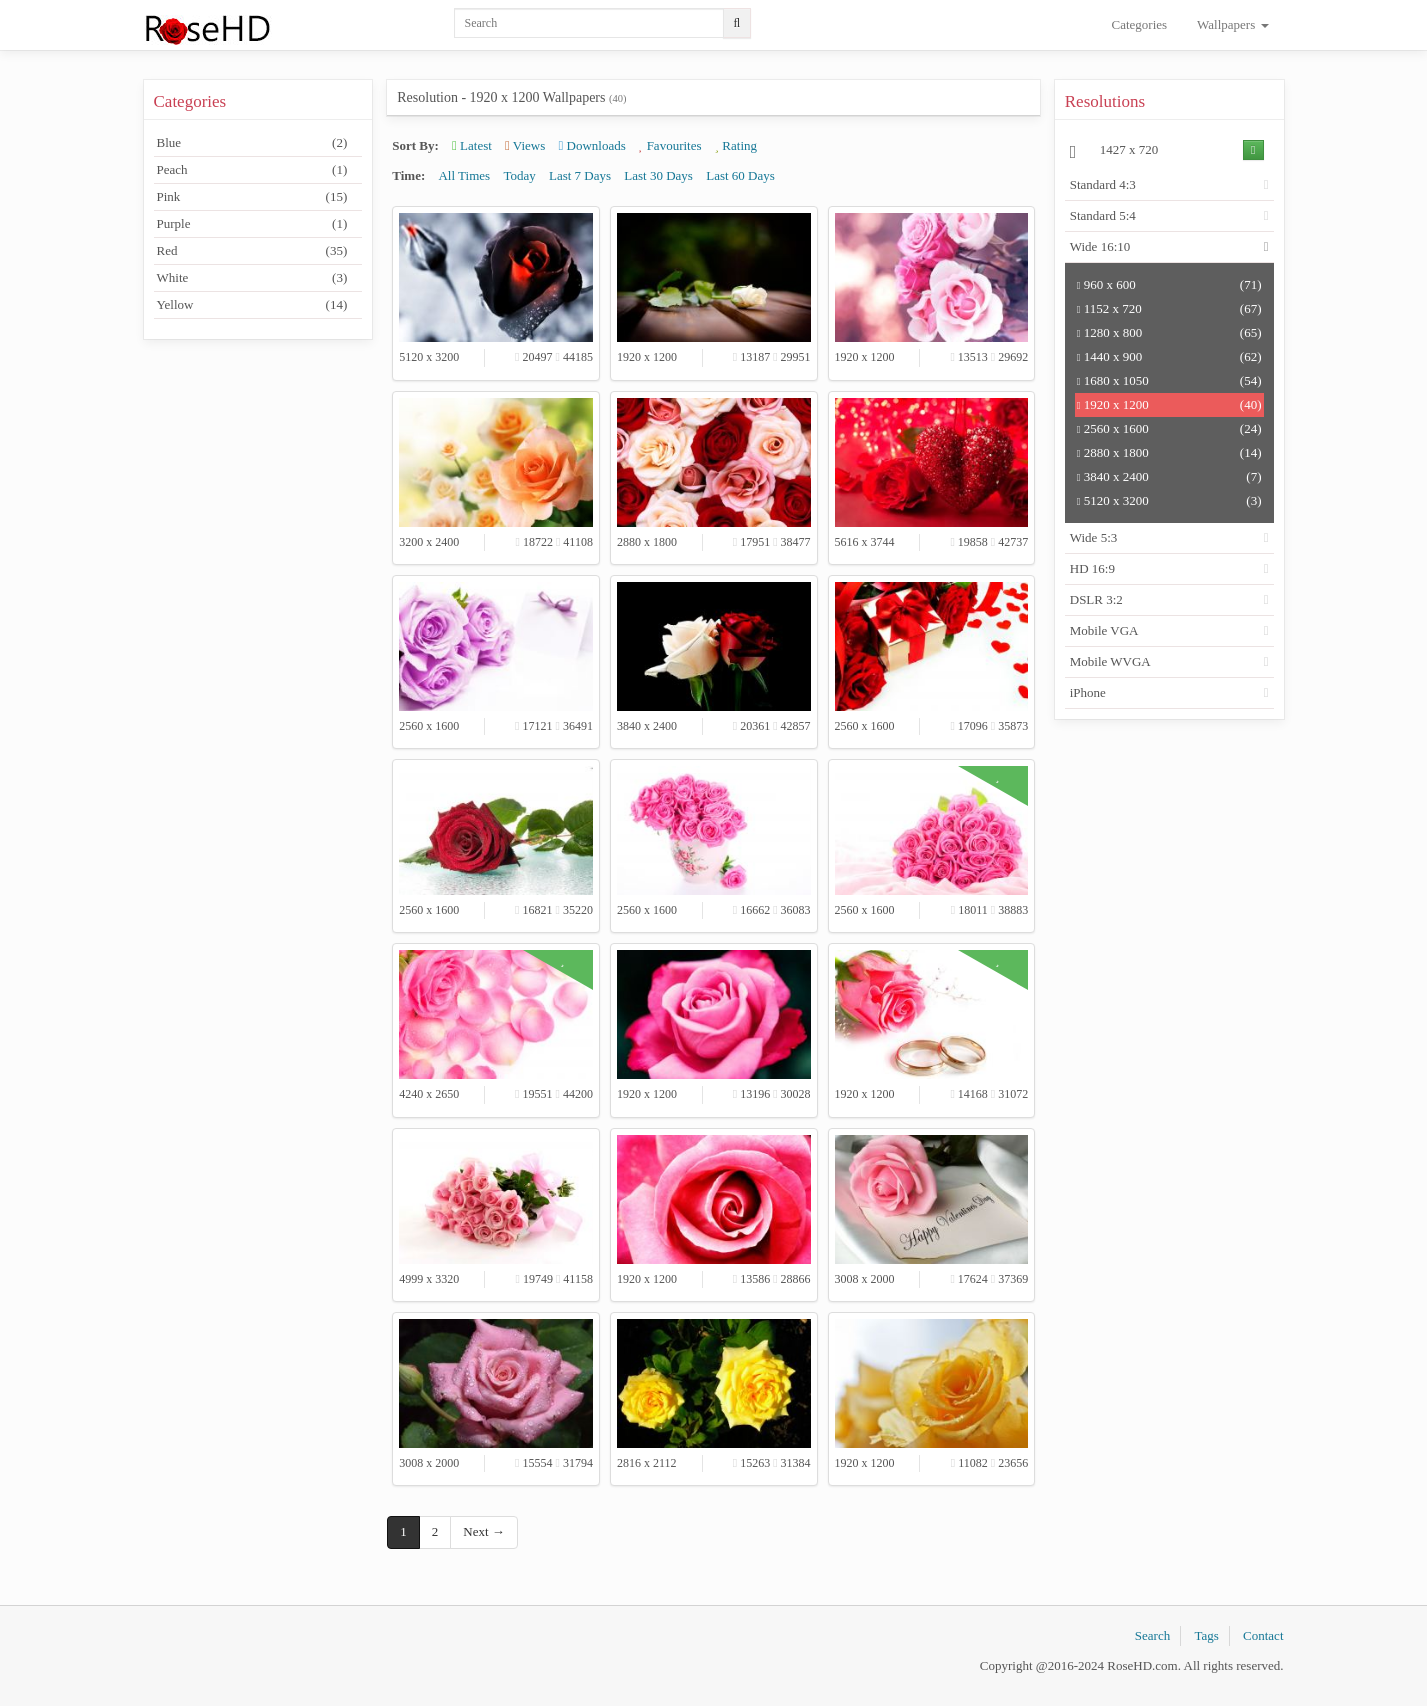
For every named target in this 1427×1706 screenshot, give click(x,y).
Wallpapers (1232, 24)
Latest (472, 145)
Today (519, 175)
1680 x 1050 (1169, 381)
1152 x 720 (1169, 309)
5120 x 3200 (1169, 501)
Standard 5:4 (1103, 215)
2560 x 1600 (1169, 429)
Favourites (670, 145)
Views (525, 145)
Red (252, 251)
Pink (252, 197)
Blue (252, 143)
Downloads (592, 145)
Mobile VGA (1104, 630)
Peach (252, 170)
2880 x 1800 (1169, 453)
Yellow (252, 305)
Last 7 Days (580, 175)
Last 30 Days (658, 175)
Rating (736, 145)
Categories (1140, 24)
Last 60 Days (740, 175)
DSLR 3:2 (1096, 599)
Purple (252, 224)
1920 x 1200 (1169, 405)
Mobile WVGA (1110, 661)
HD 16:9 (1092, 568)
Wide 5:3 (1094, 537)
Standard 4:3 (1103, 184)
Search (1152, 1635)
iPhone (1088, 692)
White (252, 278)
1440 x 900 (1169, 357)
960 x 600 (1169, 285)
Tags (1206, 1635)
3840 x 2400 (1169, 477)
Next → (484, 1531)
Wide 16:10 (1100, 246)
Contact (1263, 1635)
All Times (464, 175)
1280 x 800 (1169, 333)
